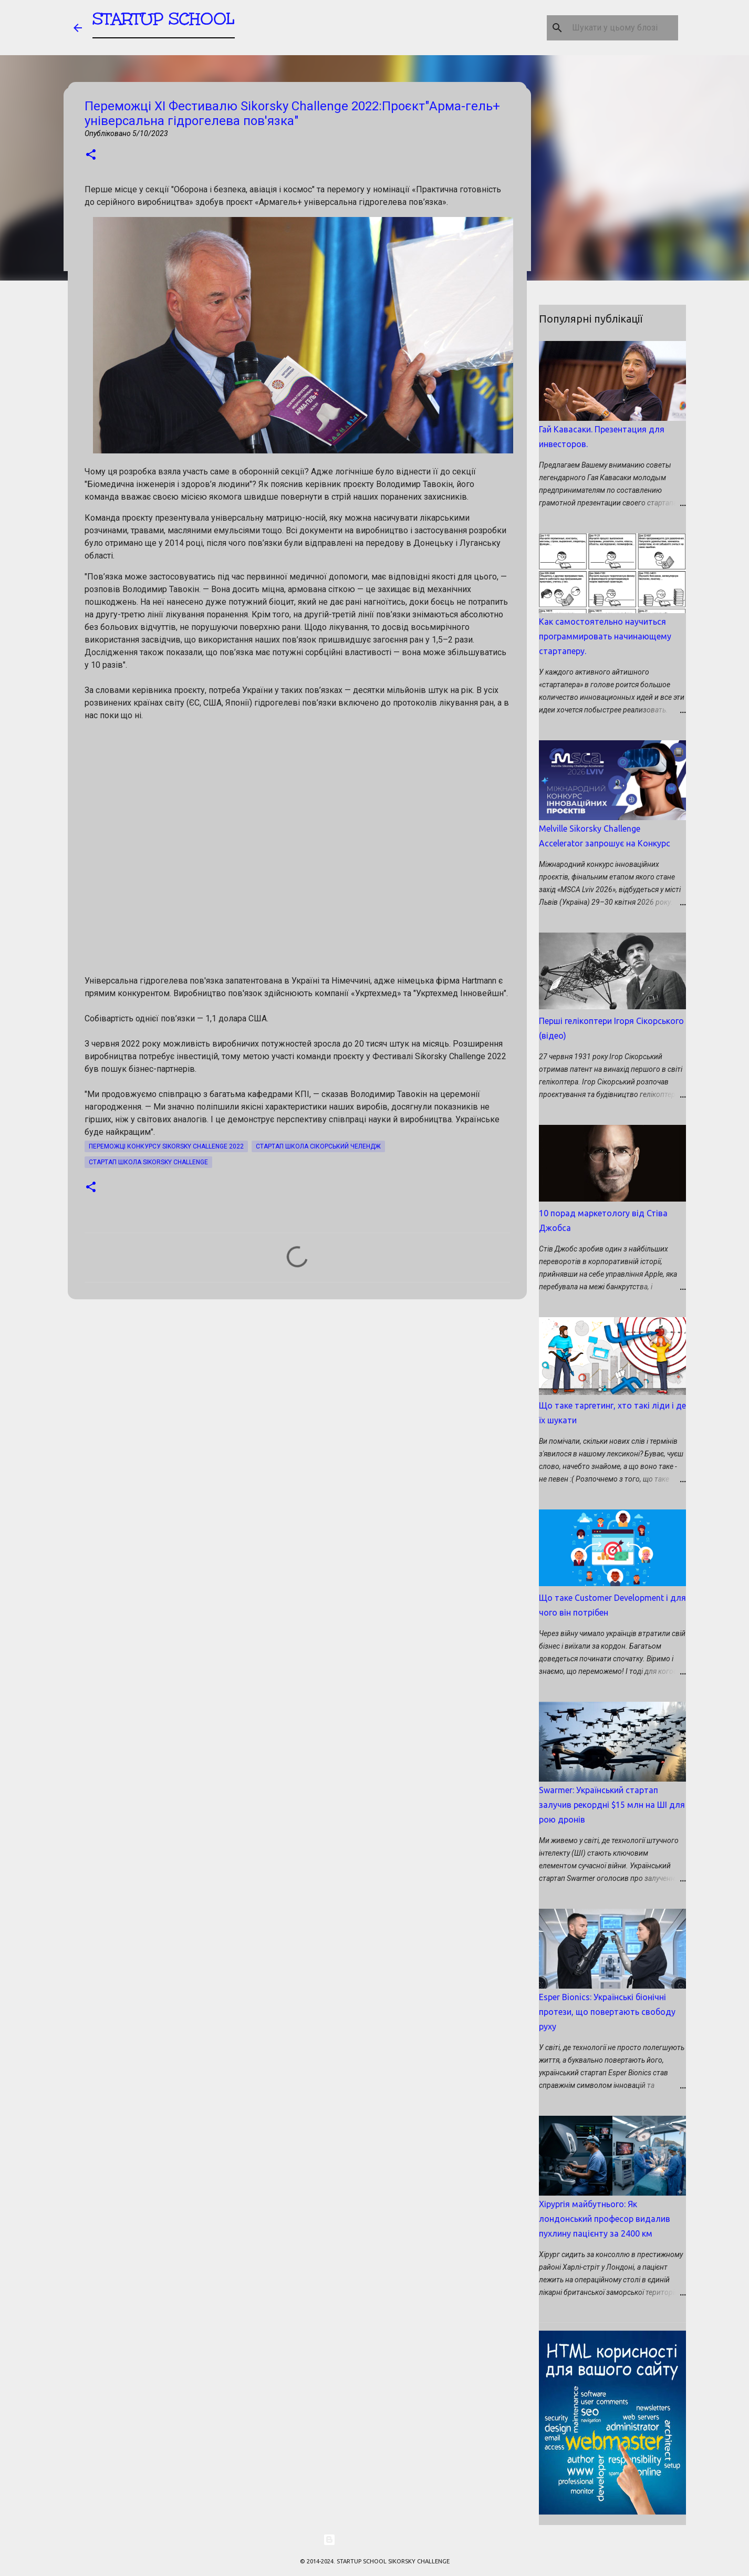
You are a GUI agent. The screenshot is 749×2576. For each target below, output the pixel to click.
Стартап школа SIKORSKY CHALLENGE (148, 1162)
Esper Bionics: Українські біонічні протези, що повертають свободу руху (607, 2011)
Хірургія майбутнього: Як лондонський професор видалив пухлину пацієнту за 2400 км (604, 2218)
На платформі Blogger (374, 2539)
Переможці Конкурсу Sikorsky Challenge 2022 (166, 1146)
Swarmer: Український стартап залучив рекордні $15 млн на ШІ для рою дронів (612, 1804)
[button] (91, 155)
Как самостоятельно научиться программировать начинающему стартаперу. (605, 636)
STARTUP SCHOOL (163, 23)
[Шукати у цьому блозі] (623, 27)
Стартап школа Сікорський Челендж (318, 1146)
